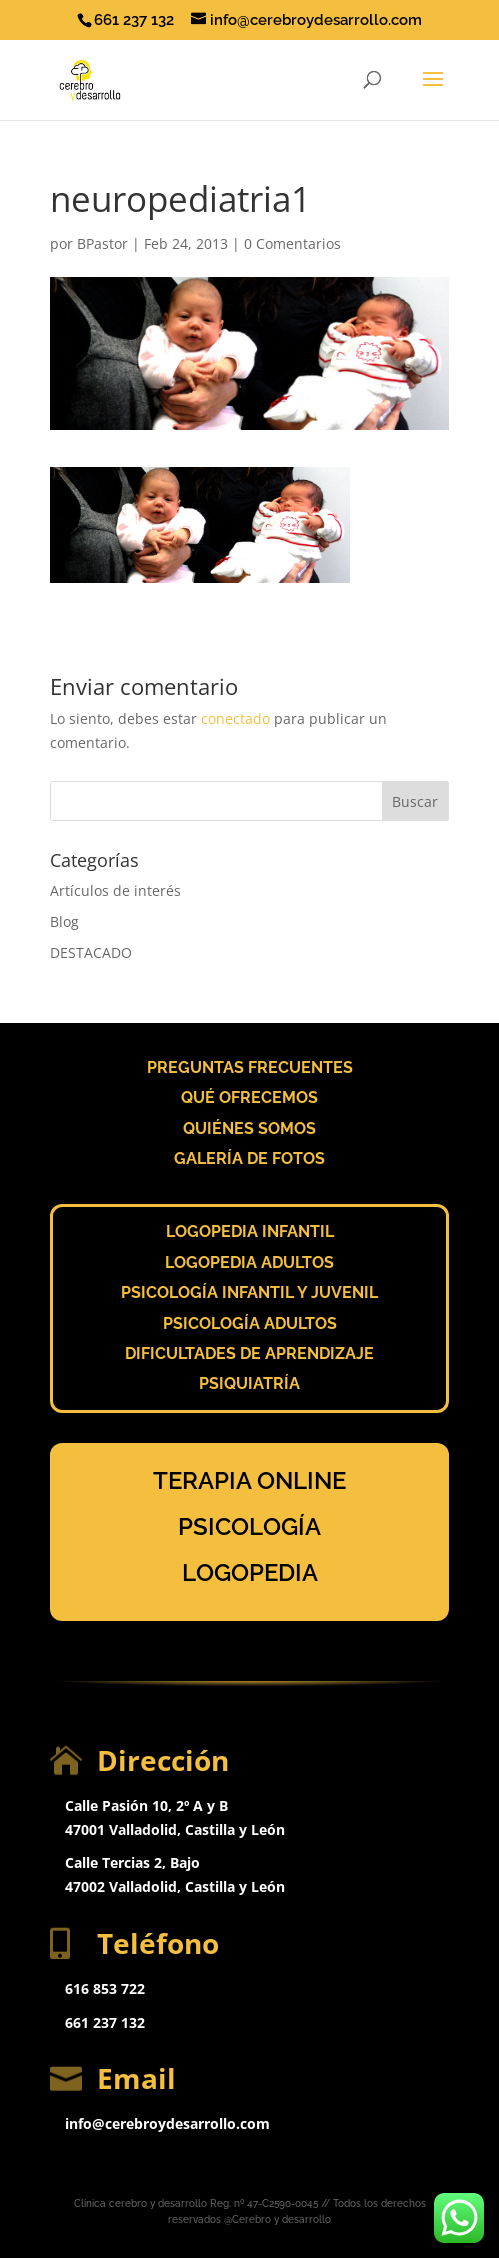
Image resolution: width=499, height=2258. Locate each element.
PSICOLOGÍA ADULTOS (250, 1323)
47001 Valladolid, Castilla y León (175, 1829)
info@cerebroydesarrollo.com (167, 2123)
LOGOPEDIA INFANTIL (250, 1231)
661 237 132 (105, 2022)
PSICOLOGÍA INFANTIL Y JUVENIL (249, 1292)
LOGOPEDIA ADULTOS (249, 1262)
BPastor (102, 243)
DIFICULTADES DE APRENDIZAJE (249, 1353)
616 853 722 (105, 1988)
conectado (235, 718)
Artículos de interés (115, 890)
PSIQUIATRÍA (249, 1383)
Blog (64, 921)
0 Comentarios (292, 243)
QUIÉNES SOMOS (249, 1128)
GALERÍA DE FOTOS (249, 1158)
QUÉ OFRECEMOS (249, 1097)
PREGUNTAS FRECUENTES (250, 1067)
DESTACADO (91, 952)
